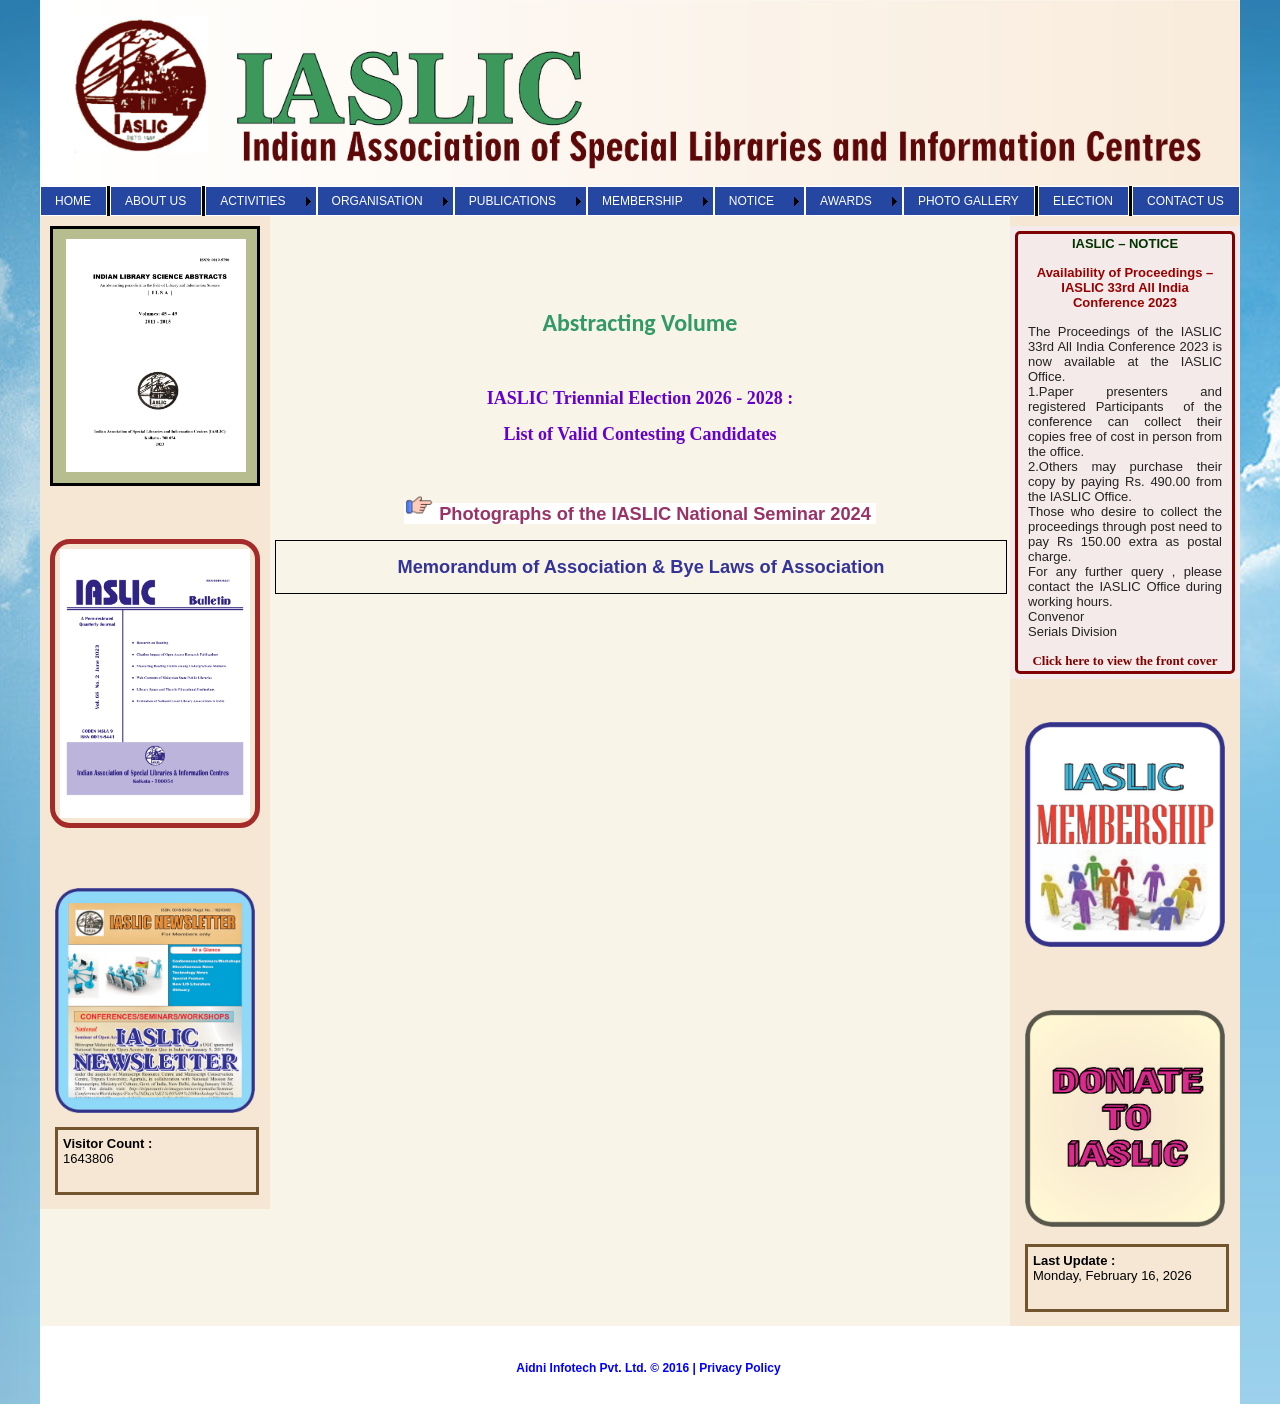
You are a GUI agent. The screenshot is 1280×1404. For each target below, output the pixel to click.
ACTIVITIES (252, 201)
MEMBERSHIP (642, 201)
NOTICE (751, 201)
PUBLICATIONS (512, 201)
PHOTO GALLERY (968, 201)
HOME (73, 201)
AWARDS (846, 201)
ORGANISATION (377, 201)
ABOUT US (155, 201)
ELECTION (1083, 201)
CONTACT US (1185, 201)
